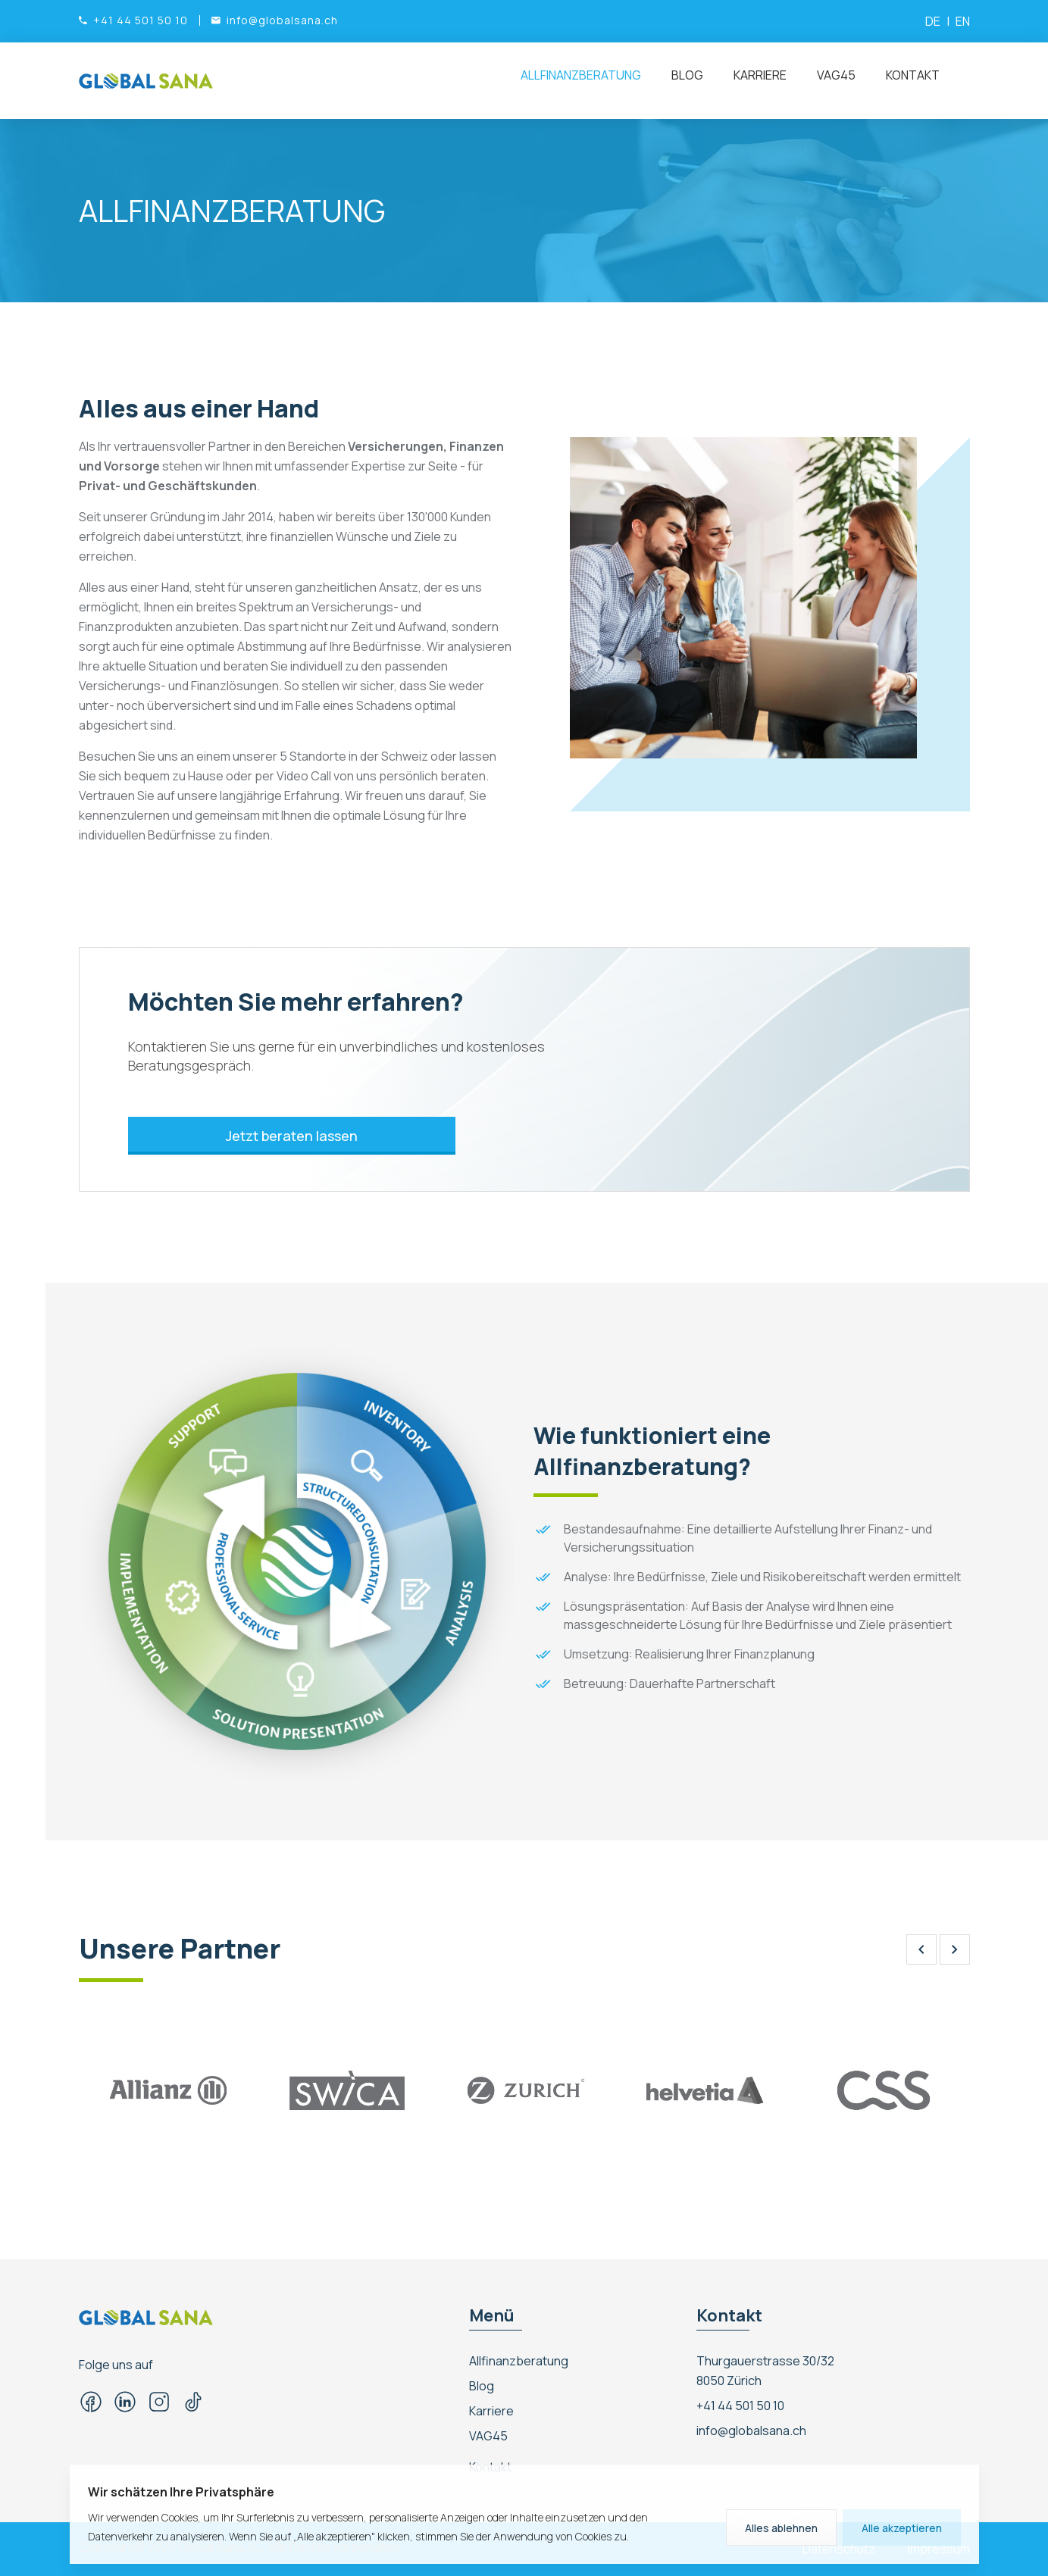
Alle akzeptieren (902, 2528)
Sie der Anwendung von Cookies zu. (544, 2536)
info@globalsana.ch (751, 2430)
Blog (687, 75)
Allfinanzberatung (581, 75)
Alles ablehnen (781, 2528)
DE (932, 21)
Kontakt (913, 75)
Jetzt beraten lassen (295, 1136)
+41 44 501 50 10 (740, 2405)
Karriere (760, 75)
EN (963, 21)
